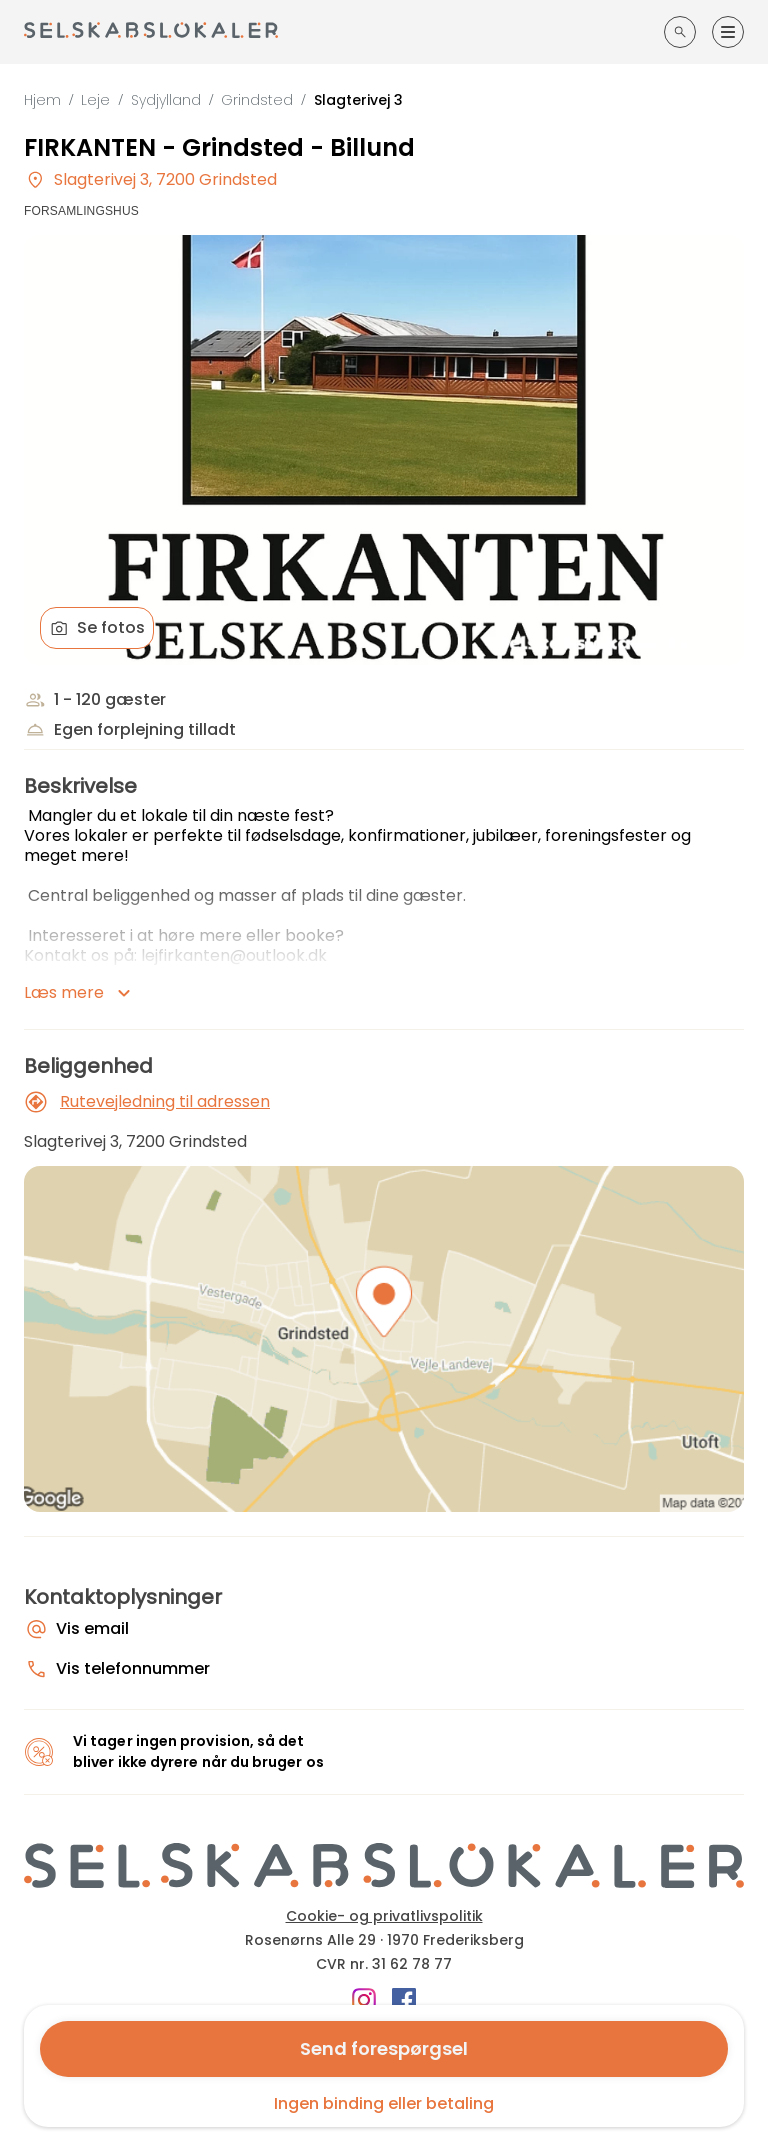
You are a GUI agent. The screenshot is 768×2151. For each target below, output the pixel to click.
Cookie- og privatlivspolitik (384, 1916)
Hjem (42, 100)
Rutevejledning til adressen (147, 1102)
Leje (95, 100)
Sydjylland (166, 100)
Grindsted (257, 100)
